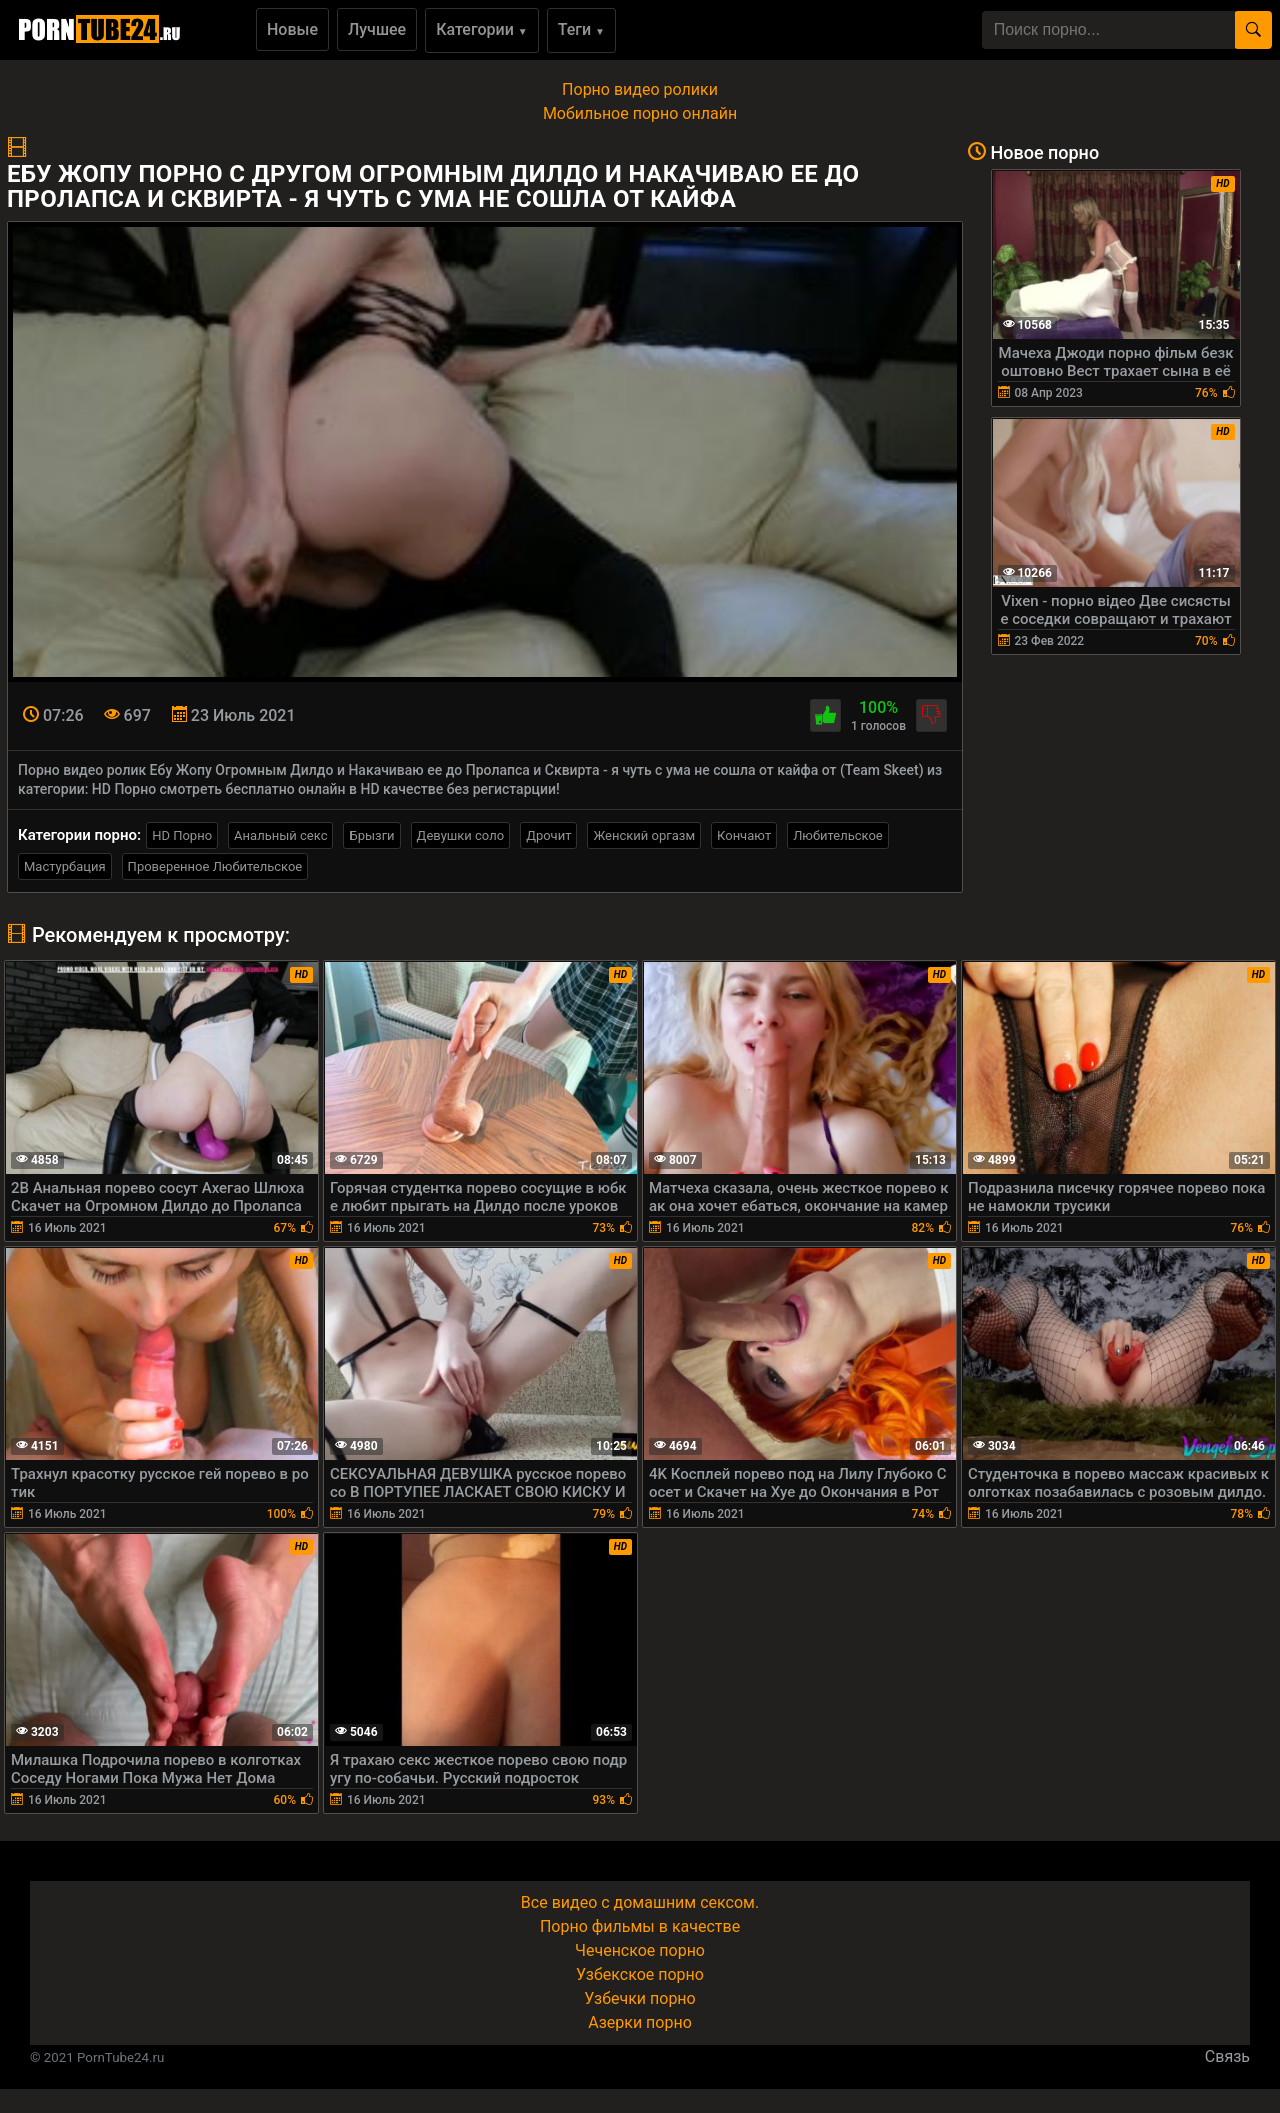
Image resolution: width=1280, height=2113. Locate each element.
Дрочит (548, 835)
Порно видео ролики (640, 89)
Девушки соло (461, 835)
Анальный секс (280, 835)
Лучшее (377, 29)
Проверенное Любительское (215, 866)
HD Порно (182, 835)
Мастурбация (65, 866)
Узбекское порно (640, 1974)
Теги (581, 29)
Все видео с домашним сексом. (640, 1902)
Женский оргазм (644, 835)
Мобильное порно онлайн (640, 113)
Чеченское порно (640, 1950)
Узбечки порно (639, 1998)
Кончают (744, 835)
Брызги (371, 835)
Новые (292, 29)
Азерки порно (640, 2022)
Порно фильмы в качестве (640, 1926)
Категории (482, 29)
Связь (1227, 2056)
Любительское (838, 835)
